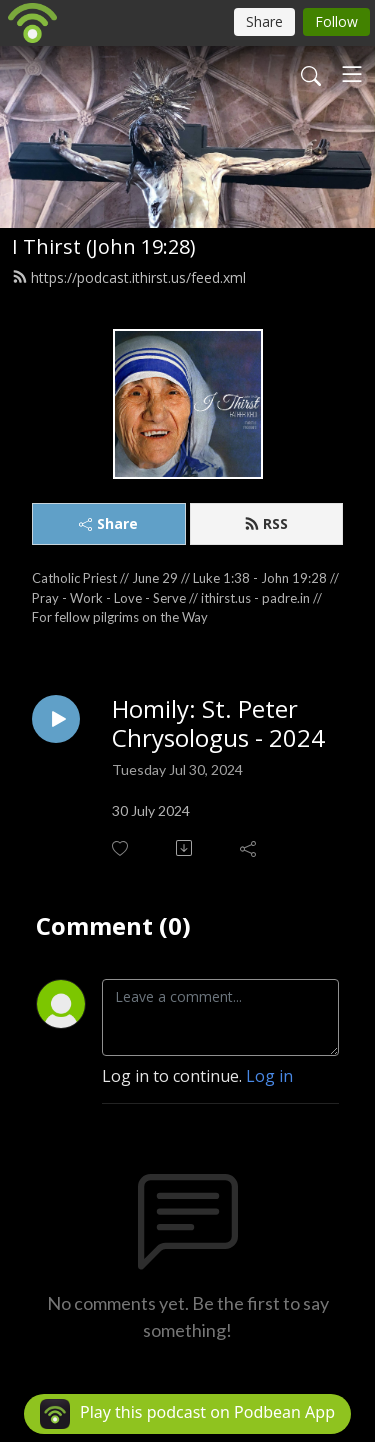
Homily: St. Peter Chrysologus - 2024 (218, 724)
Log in (269, 1076)
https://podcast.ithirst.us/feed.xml (129, 277)
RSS (266, 523)
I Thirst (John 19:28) (104, 246)
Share (108, 523)
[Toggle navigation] (352, 74)
